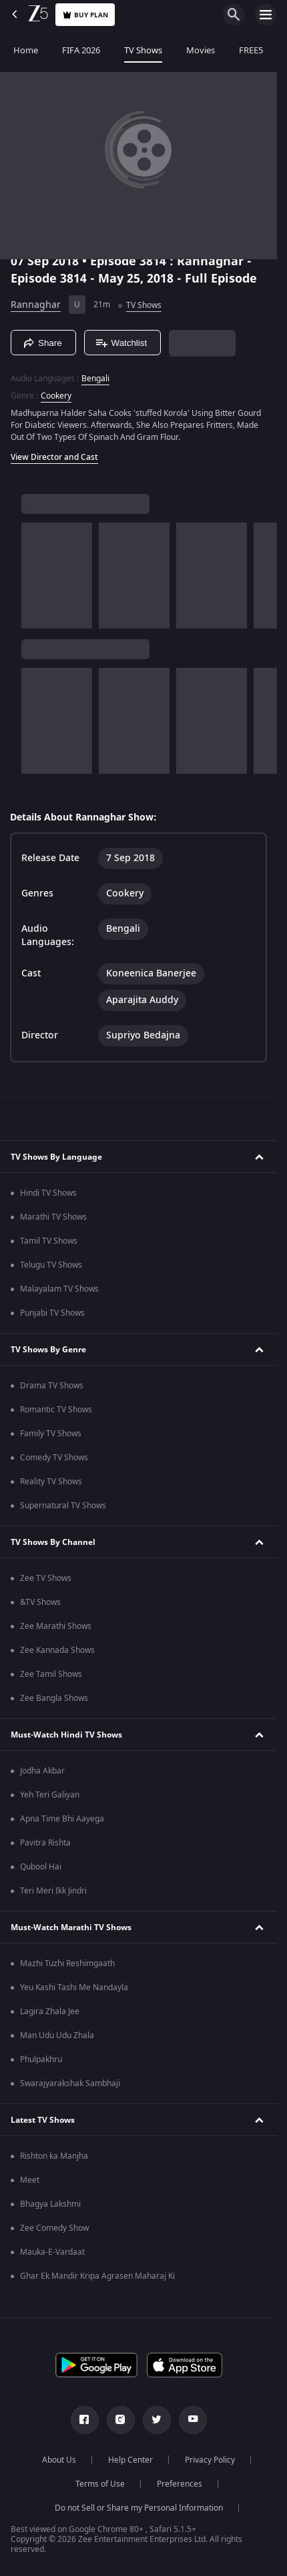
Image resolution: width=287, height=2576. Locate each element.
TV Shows (142, 50)
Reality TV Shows (51, 1482)
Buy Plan (85, 15)
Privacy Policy (210, 2460)
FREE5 (250, 50)
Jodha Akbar (42, 1771)
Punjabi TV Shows (52, 1313)
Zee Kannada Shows (57, 1650)
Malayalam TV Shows (59, 1289)
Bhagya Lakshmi (50, 2204)
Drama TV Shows (51, 1386)
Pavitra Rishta (45, 1843)
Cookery (56, 396)
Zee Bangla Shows (54, 1698)
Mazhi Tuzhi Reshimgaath (67, 1963)
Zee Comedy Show (54, 2228)
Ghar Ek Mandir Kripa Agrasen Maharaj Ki (97, 2276)
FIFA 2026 (80, 50)
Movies (199, 50)
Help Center (130, 2460)
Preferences (179, 2484)
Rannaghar (36, 305)
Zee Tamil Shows (51, 1674)
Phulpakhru (41, 2059)
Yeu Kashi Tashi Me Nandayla (74, 1987)
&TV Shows (40, 1602)
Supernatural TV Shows (63, 1506)
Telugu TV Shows (51, 1265)
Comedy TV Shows (54, 1458)
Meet (29, 2180)
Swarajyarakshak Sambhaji (70, 2083)
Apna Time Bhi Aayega (62, 1819)
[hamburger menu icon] (265, 14)
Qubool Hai (40, 1867)
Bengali (95, 379)
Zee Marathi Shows (55, 1626)
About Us (59, 2460)
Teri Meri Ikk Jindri (53, 1891)
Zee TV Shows (45, 1578)
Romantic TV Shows (56, 1410)
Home (24, 50)
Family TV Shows (50, 1434)
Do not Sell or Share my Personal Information (139, 2508)
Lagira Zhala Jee (49, 2011)
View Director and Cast (54, 457)
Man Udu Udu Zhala (57, 2035)
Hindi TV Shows (48, 1193)
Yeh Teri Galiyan (49, 1795)
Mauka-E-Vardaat (52, 2252)
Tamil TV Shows (48, 1241)
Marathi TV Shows (53, 1217)
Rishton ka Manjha (54, 2156)
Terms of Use (100, 2484)
